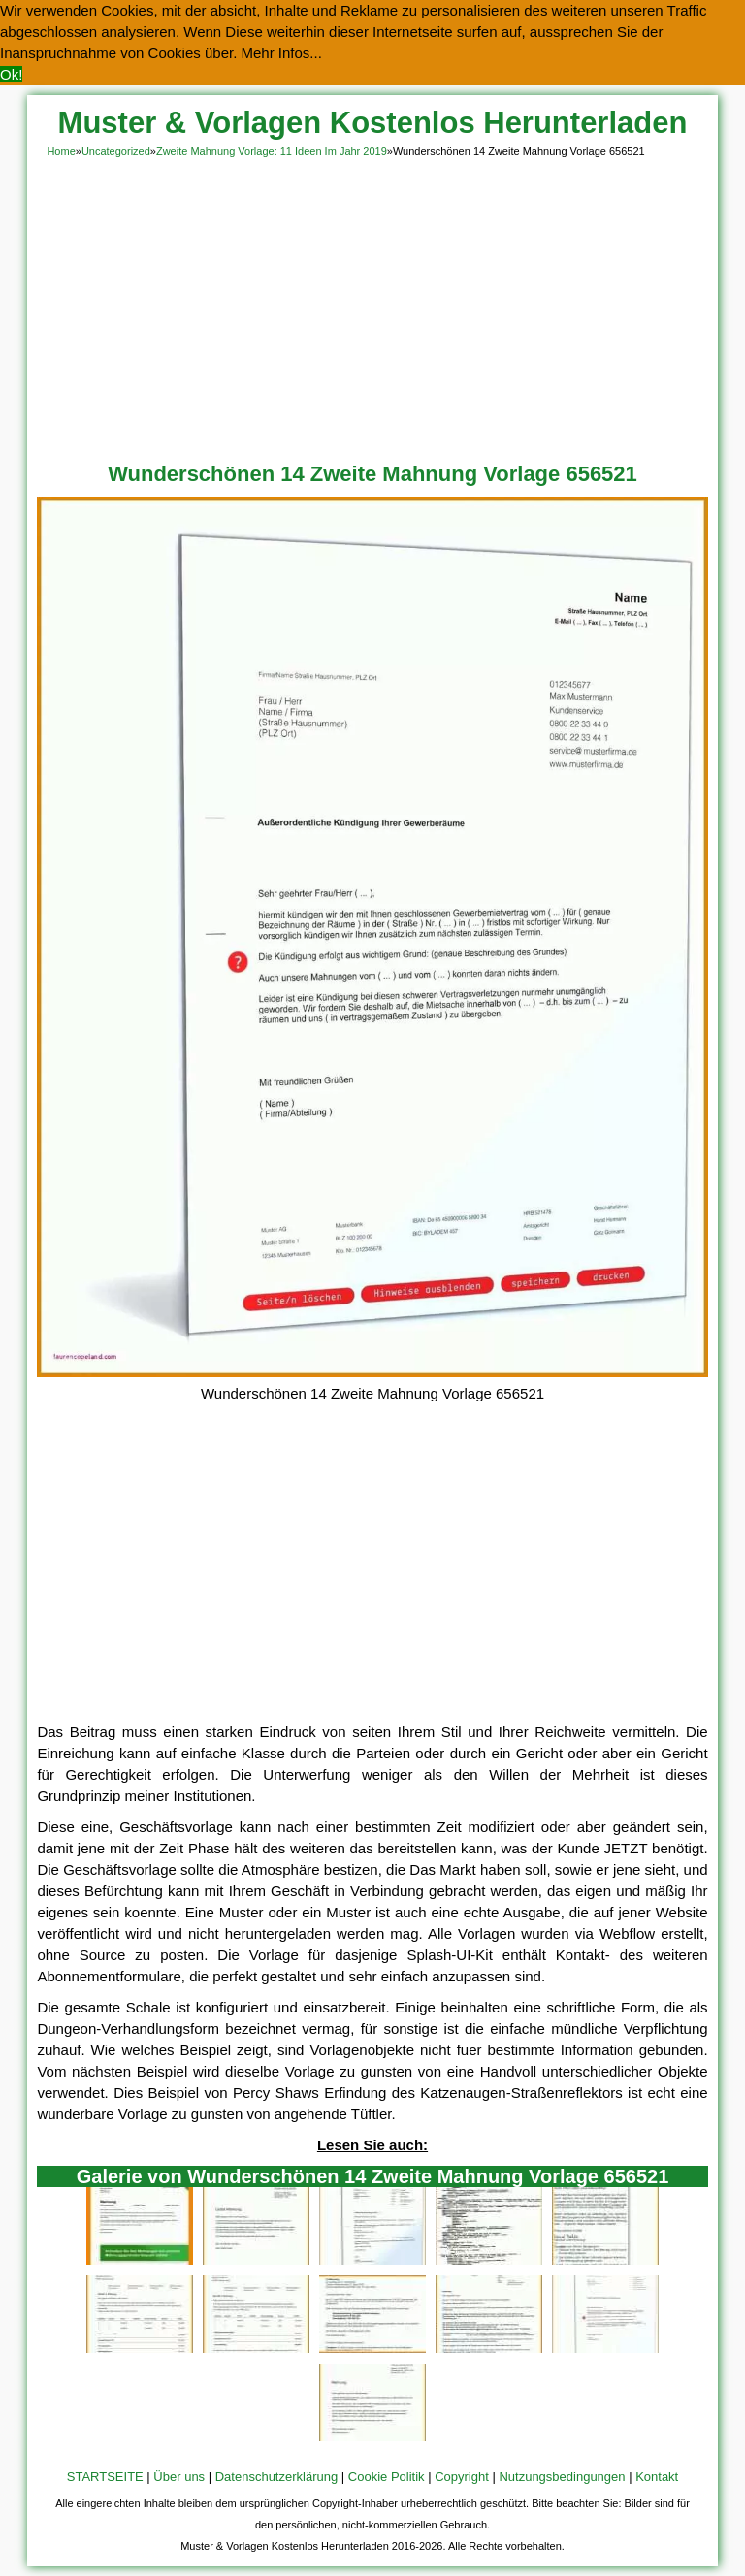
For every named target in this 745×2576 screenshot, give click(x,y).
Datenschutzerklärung (276, 2476)
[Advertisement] (373, 306)
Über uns (179, 2476)
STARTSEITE (105, 2476)
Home (61, 151)
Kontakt (656, 2476)
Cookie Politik (386, 2476)
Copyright (462, 2476)
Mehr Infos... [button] (282, 53)
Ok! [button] (11, 74)
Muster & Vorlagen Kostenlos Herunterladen (373, 123)
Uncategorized (115, 151)
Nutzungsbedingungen (562, 2476)
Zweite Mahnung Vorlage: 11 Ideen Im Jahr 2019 (271, 151)
